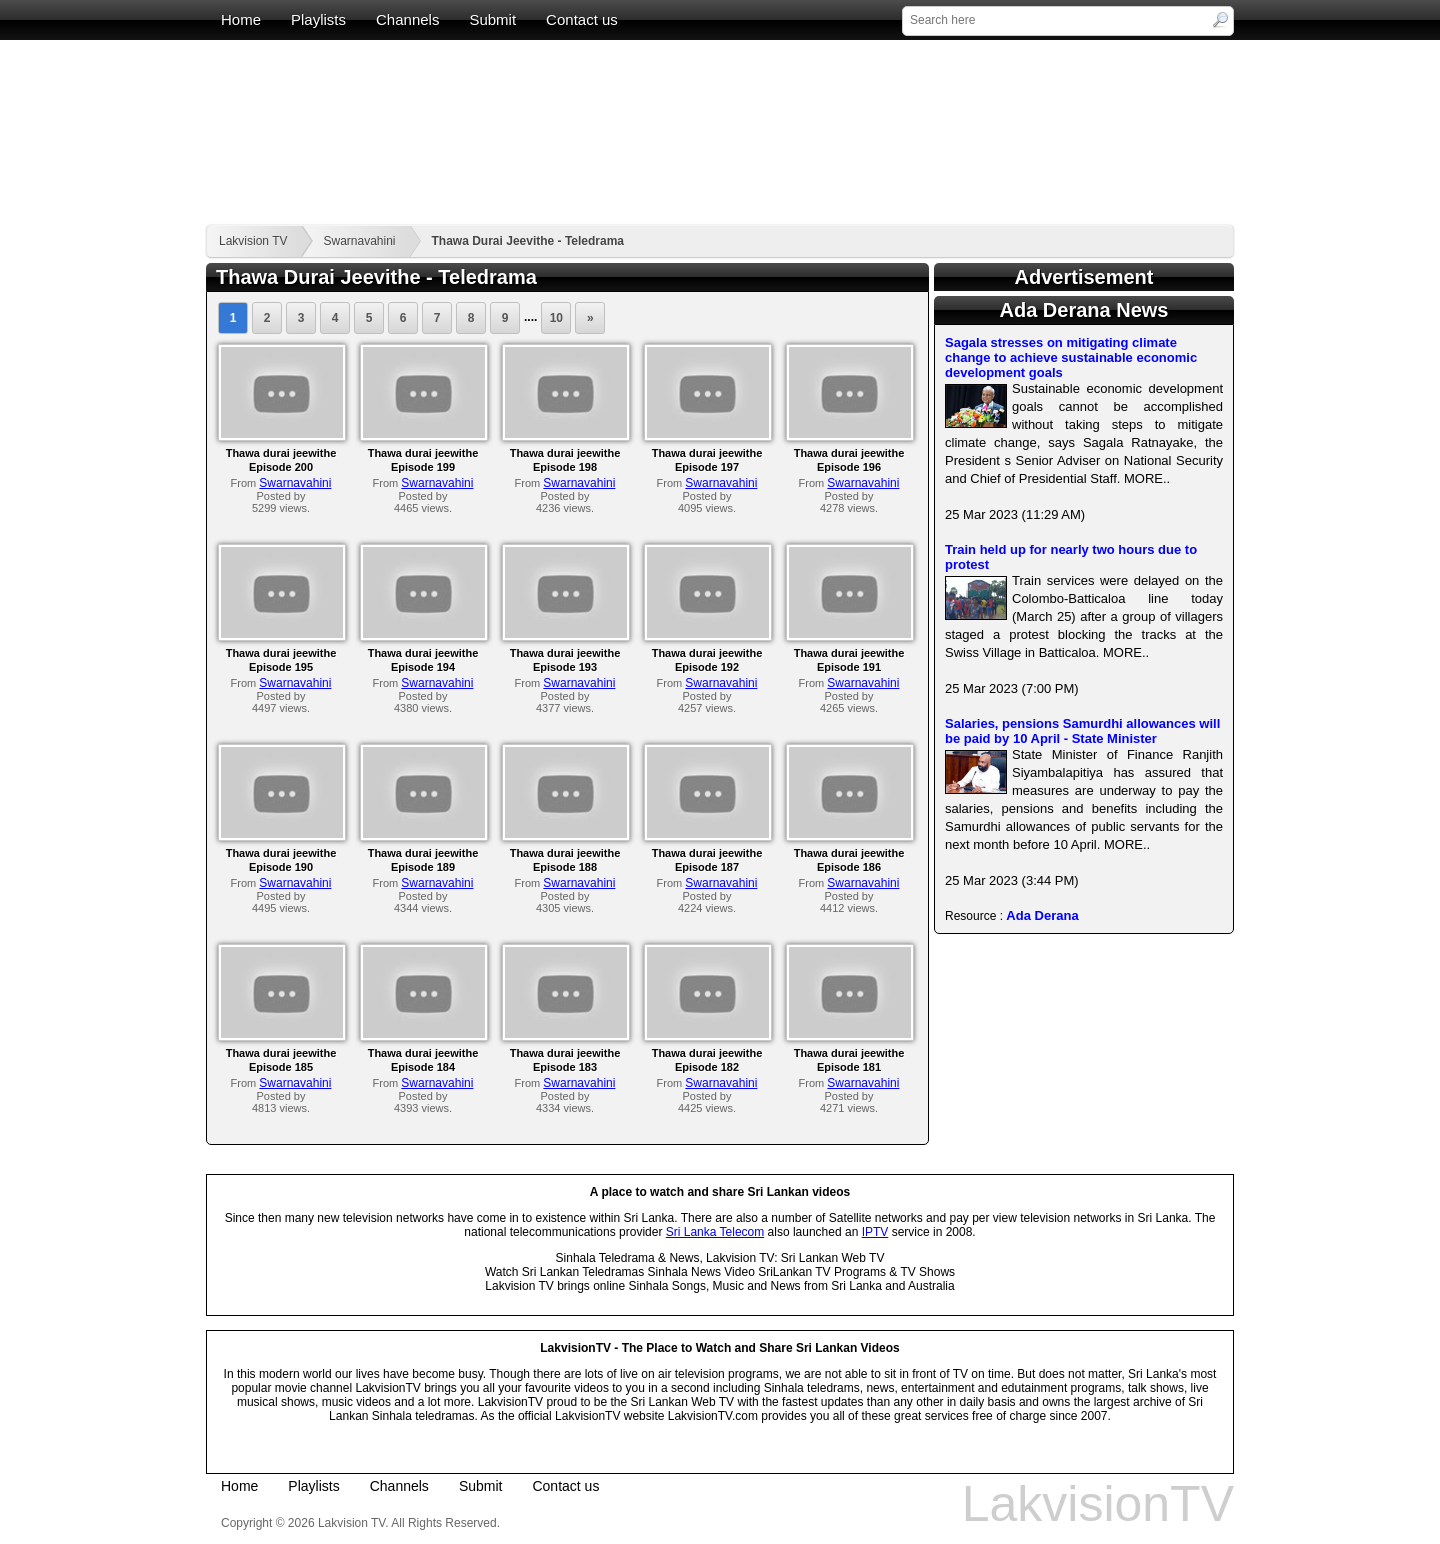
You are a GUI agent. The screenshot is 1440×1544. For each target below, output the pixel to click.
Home (241, 19)
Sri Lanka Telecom (715, 1232)
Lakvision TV (253, 241)
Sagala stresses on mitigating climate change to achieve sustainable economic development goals (1071, 357)
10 (556, 318)
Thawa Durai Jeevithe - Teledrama (528, 241)
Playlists (318, 19)
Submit (492, 19)
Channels (407, 19)
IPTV (875, 1232)
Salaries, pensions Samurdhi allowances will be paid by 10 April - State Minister (1082, 731)
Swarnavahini (359, 241)
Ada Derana (1042, 915)
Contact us (582, 19)
